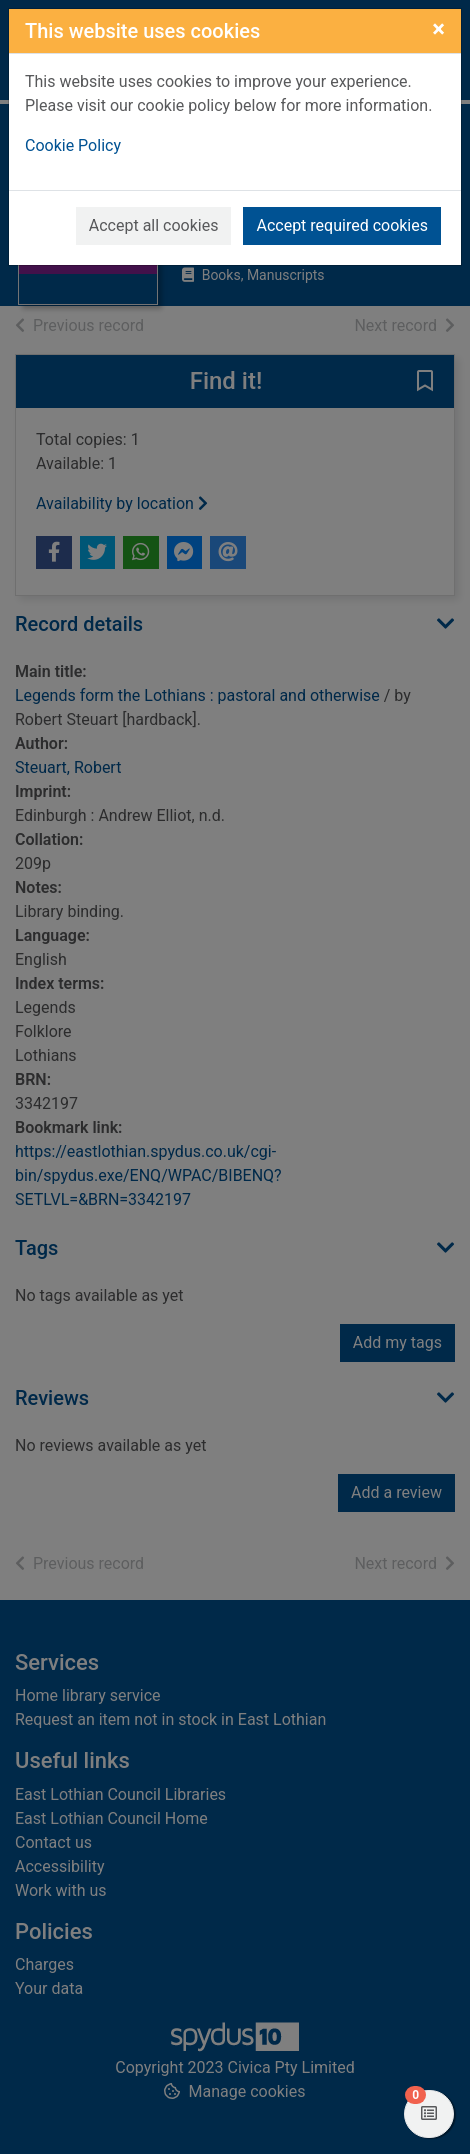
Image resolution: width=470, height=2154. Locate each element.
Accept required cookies (342, 225)
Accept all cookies (154, 225)
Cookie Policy (73, 145)
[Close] (438, 29)
